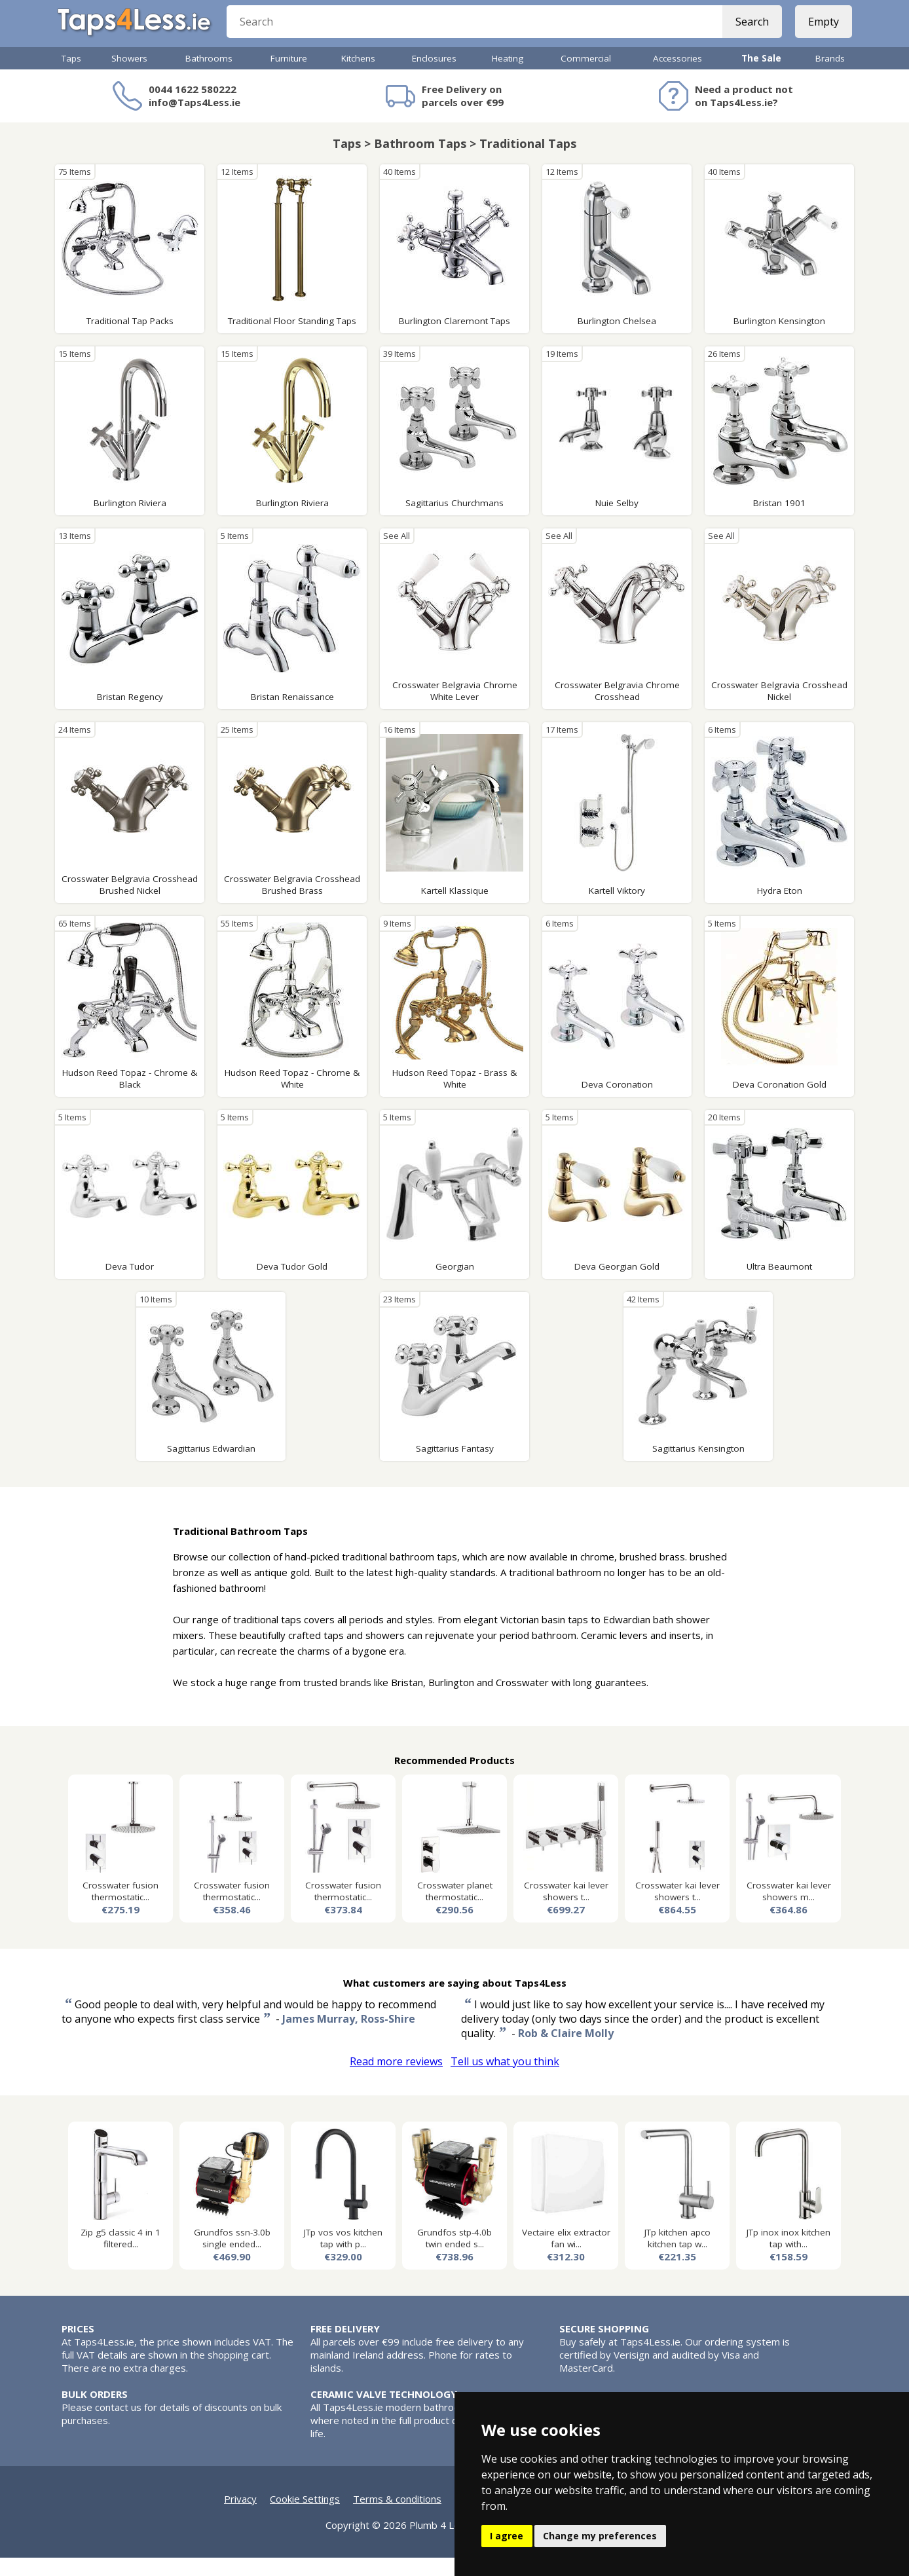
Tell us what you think (505, 2079)
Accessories (677, 77)
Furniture (288, 77)
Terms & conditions (397, 2517)
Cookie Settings (305, 2517)
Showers (129, 77)
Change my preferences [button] (600, 2536)
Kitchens (358, 77)
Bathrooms (208, 77)
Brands (830, 77)
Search (747, 33)
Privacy (240, 2517)
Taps (71, 77)
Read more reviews (396, 2079)
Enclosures (434, 77)
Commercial (586, 77)
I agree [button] (506, 2536)
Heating (507, 77)
